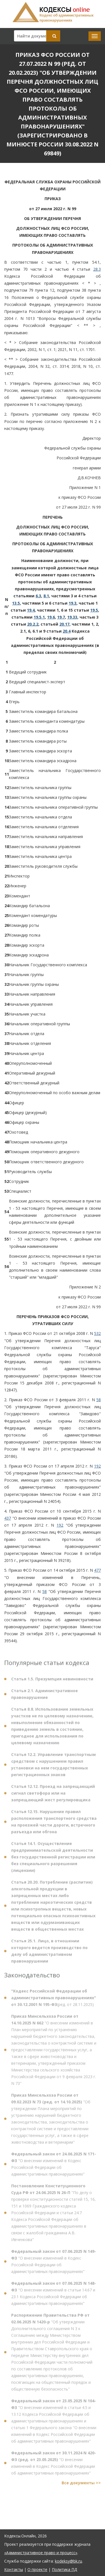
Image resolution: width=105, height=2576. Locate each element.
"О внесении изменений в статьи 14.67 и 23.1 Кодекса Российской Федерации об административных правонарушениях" (53, 2295)
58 (98, 1399)
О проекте (37, 2569)
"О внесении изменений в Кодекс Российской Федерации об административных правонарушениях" (53, 2166)
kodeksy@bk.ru (68, 2561)
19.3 (72, 603)
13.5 (16, 603)
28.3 (97, 269)
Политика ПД (64, 2569)
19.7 (61, 617)
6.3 (38, 595)
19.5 (94, 610)
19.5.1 (39, 617)
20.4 (67, 631)
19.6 (51, 617)
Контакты (13, 2569)
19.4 (31, 610)
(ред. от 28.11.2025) (53, 1999)
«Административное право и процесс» (40, 2552)
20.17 (64, 624)
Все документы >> (81, 2485)
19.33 (72, 617)
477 (97, 1570)
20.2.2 (32, 624)
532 (97, 1333)
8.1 (46, 595)
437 (7, 1518)
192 (97, 1466)
